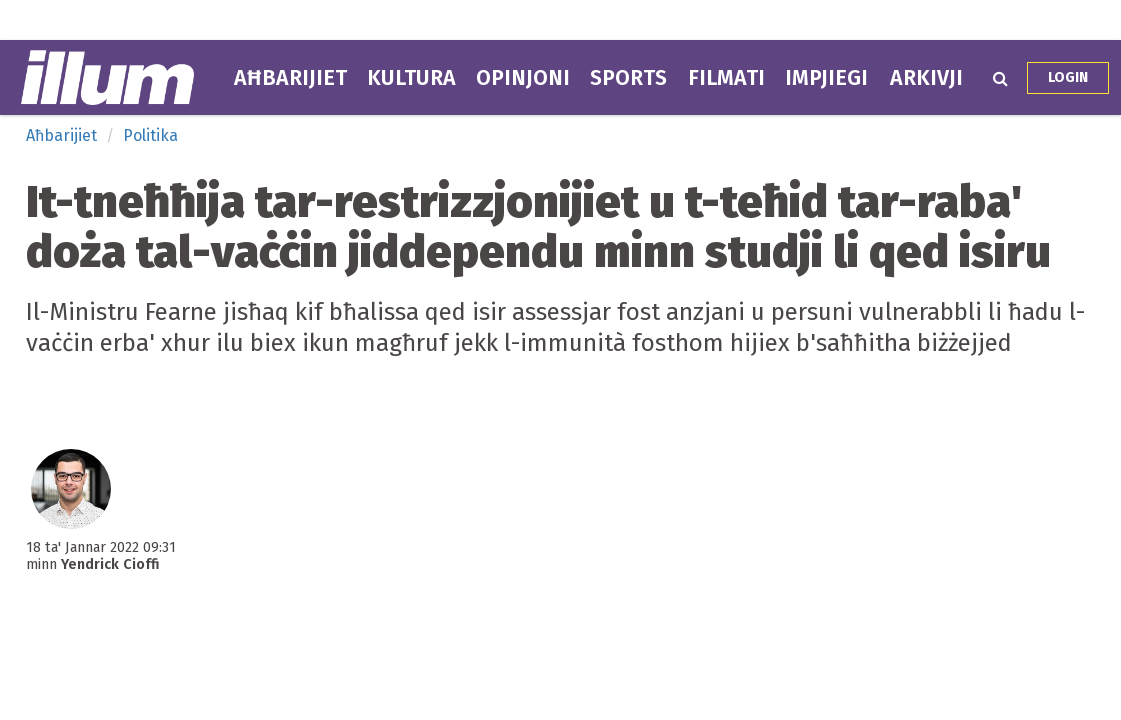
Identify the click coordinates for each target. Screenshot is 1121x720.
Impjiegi (826, 78)
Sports (628, 78)
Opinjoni (523, 78)
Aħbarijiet (290, 78)
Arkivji (926, 78)
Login (1068, 77)
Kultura (411, 78)
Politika (150, 135)
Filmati (726, 78)
